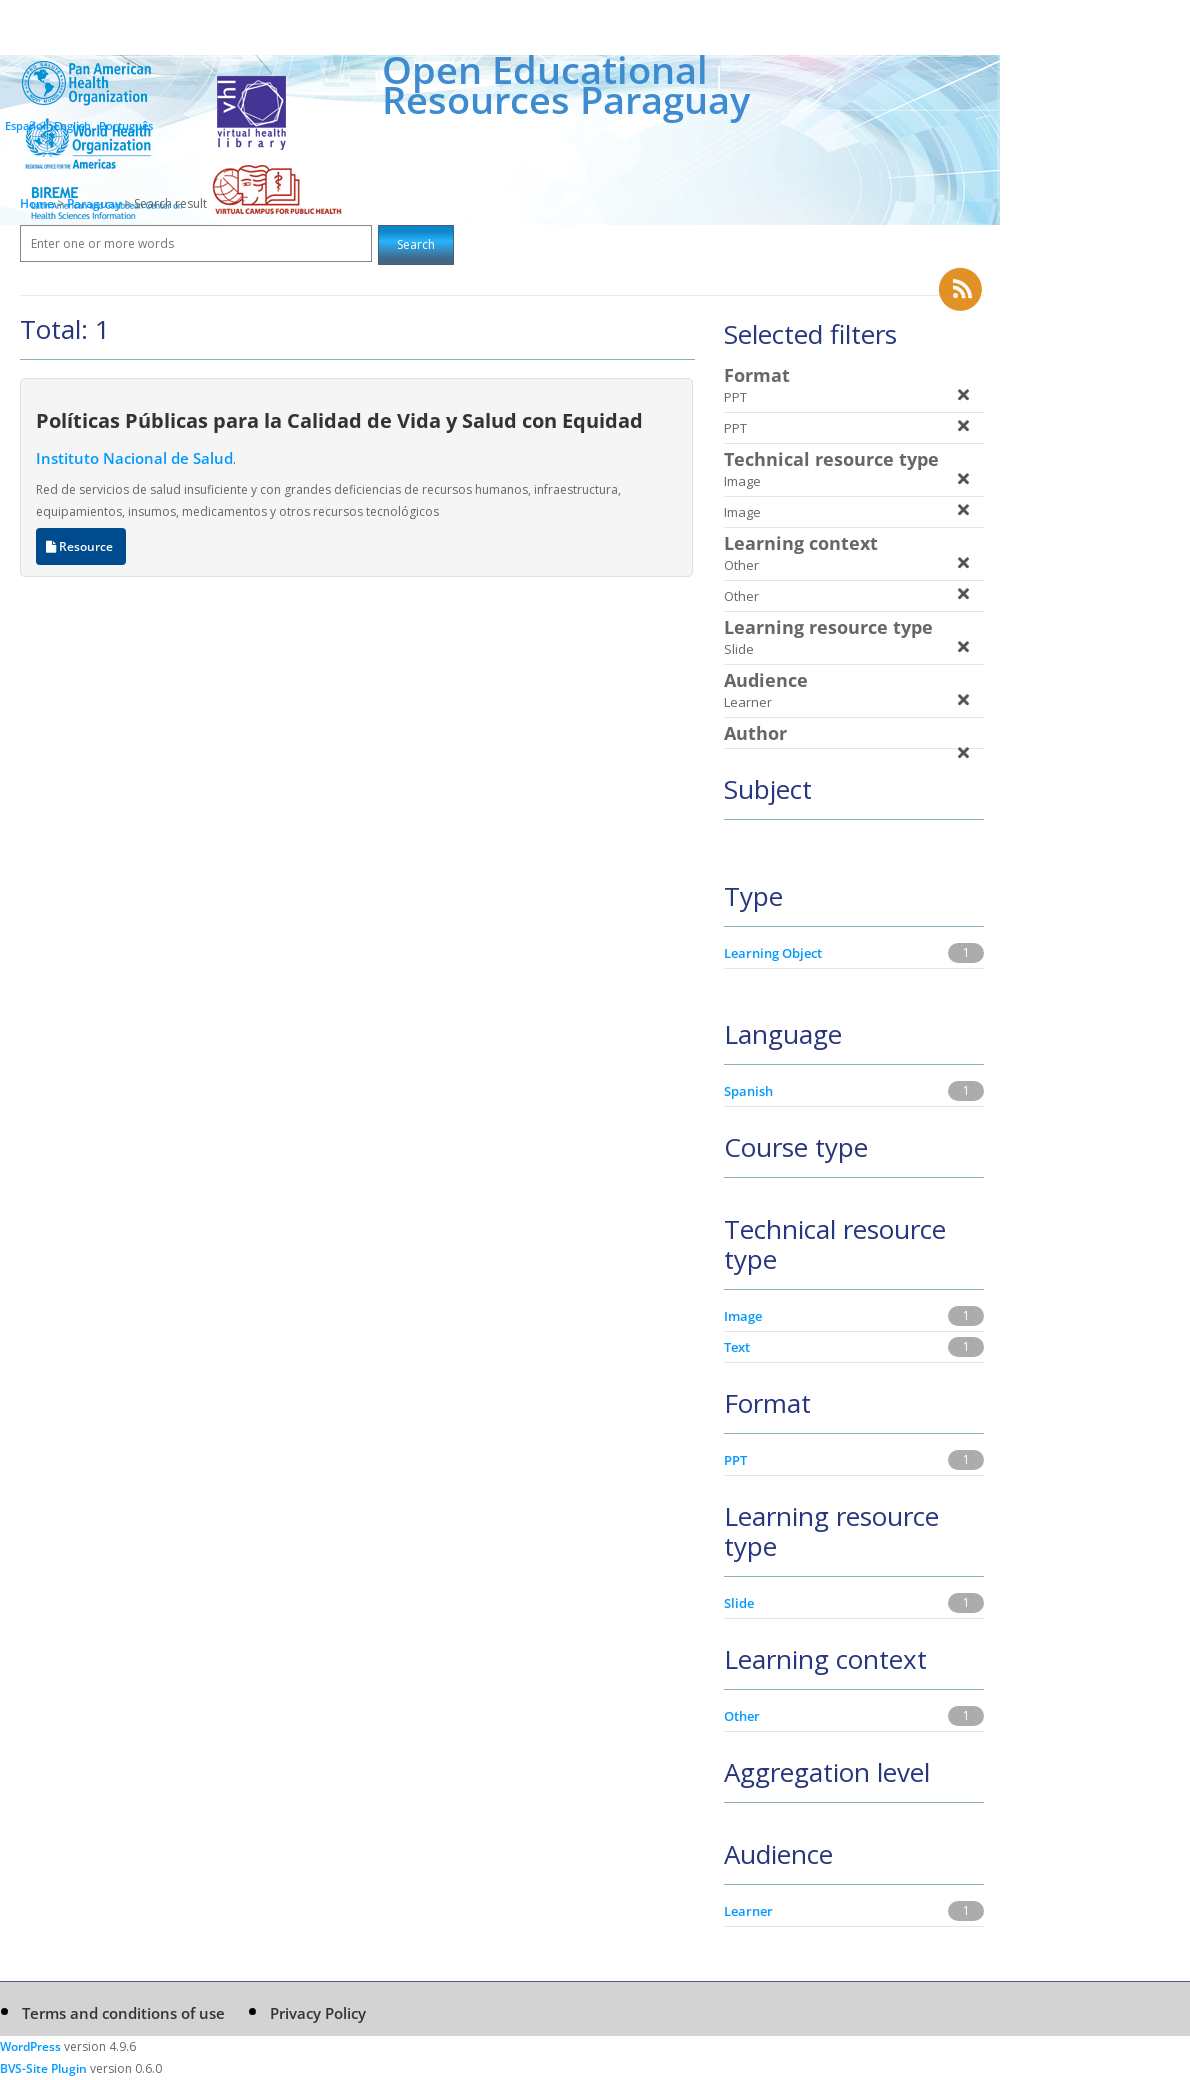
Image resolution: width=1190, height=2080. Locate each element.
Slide (739, 1603)
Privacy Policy (318, 2013)
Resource (81, 546)
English (72, 125)
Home (37, 203)
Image (743, 1316)
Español (25, 125)
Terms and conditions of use (123, 2013)
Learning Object (773, 953)
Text (737, 1347)
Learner (748, 1911)
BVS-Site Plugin (43, 2068)
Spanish (748, 1091)
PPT (735, 1460)
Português (126, 125)
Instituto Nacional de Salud (134, 458)
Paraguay (95, 203)
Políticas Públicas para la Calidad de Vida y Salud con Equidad (339, 420)
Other (742, 1716)
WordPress (30, 2046)
